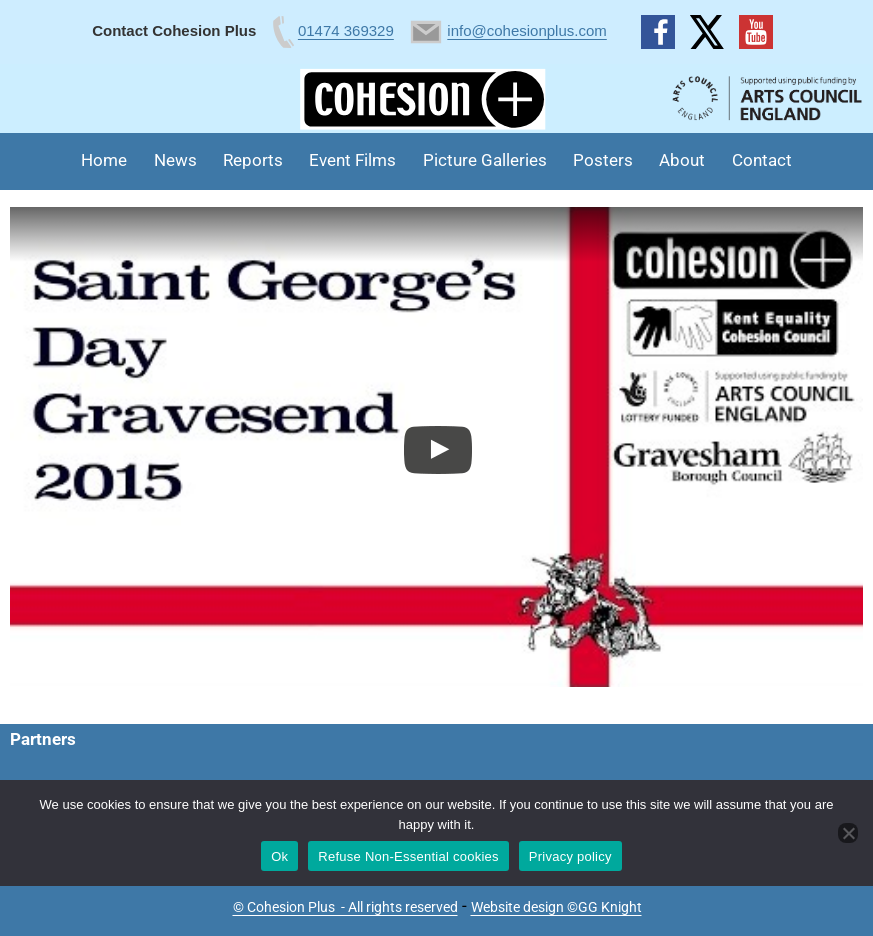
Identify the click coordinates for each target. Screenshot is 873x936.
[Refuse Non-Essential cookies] (848, 833)
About (682, 160)
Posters (603, 160)
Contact (762, 160)
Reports (253, 160)
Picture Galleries (485, 160)
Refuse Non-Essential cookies (408, 856)
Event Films (352, 160)
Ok (279, 856)
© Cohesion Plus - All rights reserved (345, 907)
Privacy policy (570, 856)
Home (104, 160)
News (175, 160)
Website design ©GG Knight (556, 907)
